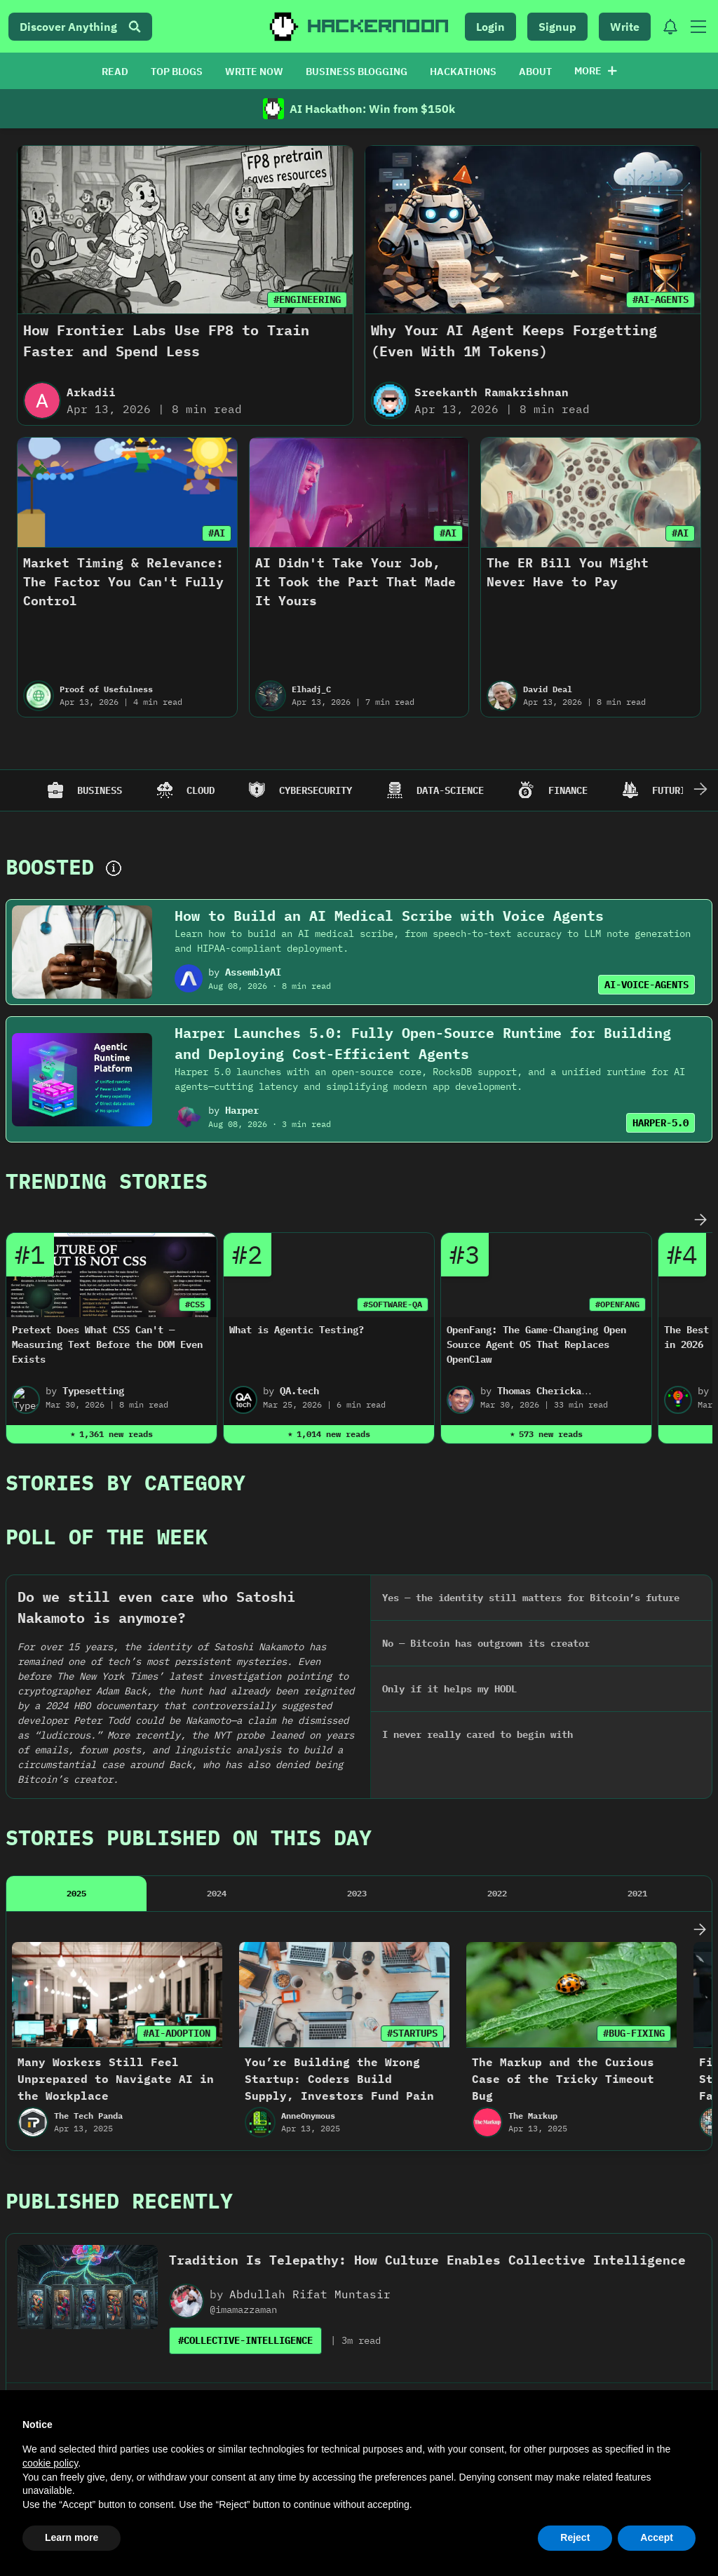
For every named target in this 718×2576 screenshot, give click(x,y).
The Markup (532, 1868)
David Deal (547, 689)
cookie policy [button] (50, 2463)
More (595, 71)
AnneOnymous (308, 1868)
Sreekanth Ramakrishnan (491, 392)
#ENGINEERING (307, 299)
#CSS (195, 1304)
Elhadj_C (311, 689)
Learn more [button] (71, 2537)
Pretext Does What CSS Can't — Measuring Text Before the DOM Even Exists (107, 1344)
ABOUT (535, 71)
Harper (242, 1110)
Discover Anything (80, 27)
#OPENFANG (617, 1304)
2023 (357, 1646)
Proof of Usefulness (106, 689)
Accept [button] (656, 2537)
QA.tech (299, 1390)
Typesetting (93, 1390)
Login (490, 27)
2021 (637, 1646)
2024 (216, 1646)
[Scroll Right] (700, 790)
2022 (497, 1646)
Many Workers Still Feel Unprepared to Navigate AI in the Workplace (116, 1832)
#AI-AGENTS (660, 299)
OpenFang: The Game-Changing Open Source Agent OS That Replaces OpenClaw (536, 1344)
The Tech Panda (88, 1868)
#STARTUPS (412, 1786)
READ (115, 71)
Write (624, 27)
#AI (216, 533)
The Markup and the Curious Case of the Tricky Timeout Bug (563, 1832)
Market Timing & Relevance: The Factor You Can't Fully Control (123, 582)
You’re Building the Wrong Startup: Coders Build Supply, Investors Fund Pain (339, 1832)
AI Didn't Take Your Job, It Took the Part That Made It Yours (355, 582)
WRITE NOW (254, 71)
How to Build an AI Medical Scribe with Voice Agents (389, 915)
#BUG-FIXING (634, 1786)
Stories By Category (125, 1482)
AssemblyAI (253, 972)
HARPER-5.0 (660, 1123)
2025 (76, 1646)
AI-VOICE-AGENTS (646, 984)
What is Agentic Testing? (296, 1329)
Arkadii (91, 392)
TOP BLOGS (177, 71)
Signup (557, 27)
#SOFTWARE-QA (392, 1304)
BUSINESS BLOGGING (356, 71)
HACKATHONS (463, 71)
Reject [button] (575, 2537)
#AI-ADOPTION (176, 1786)
